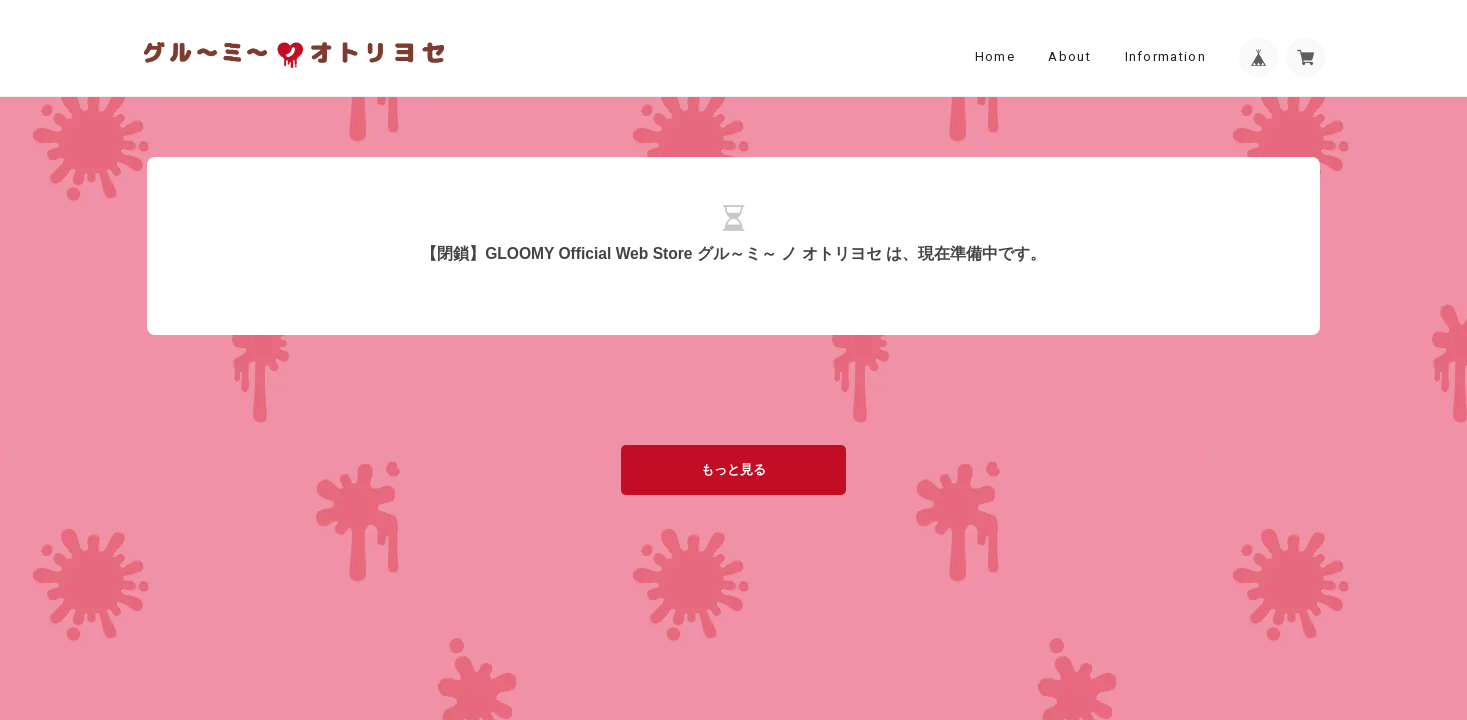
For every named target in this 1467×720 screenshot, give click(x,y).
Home (995, 56)
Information (1165, 56)
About (1069, 56)
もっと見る (733, 469)
